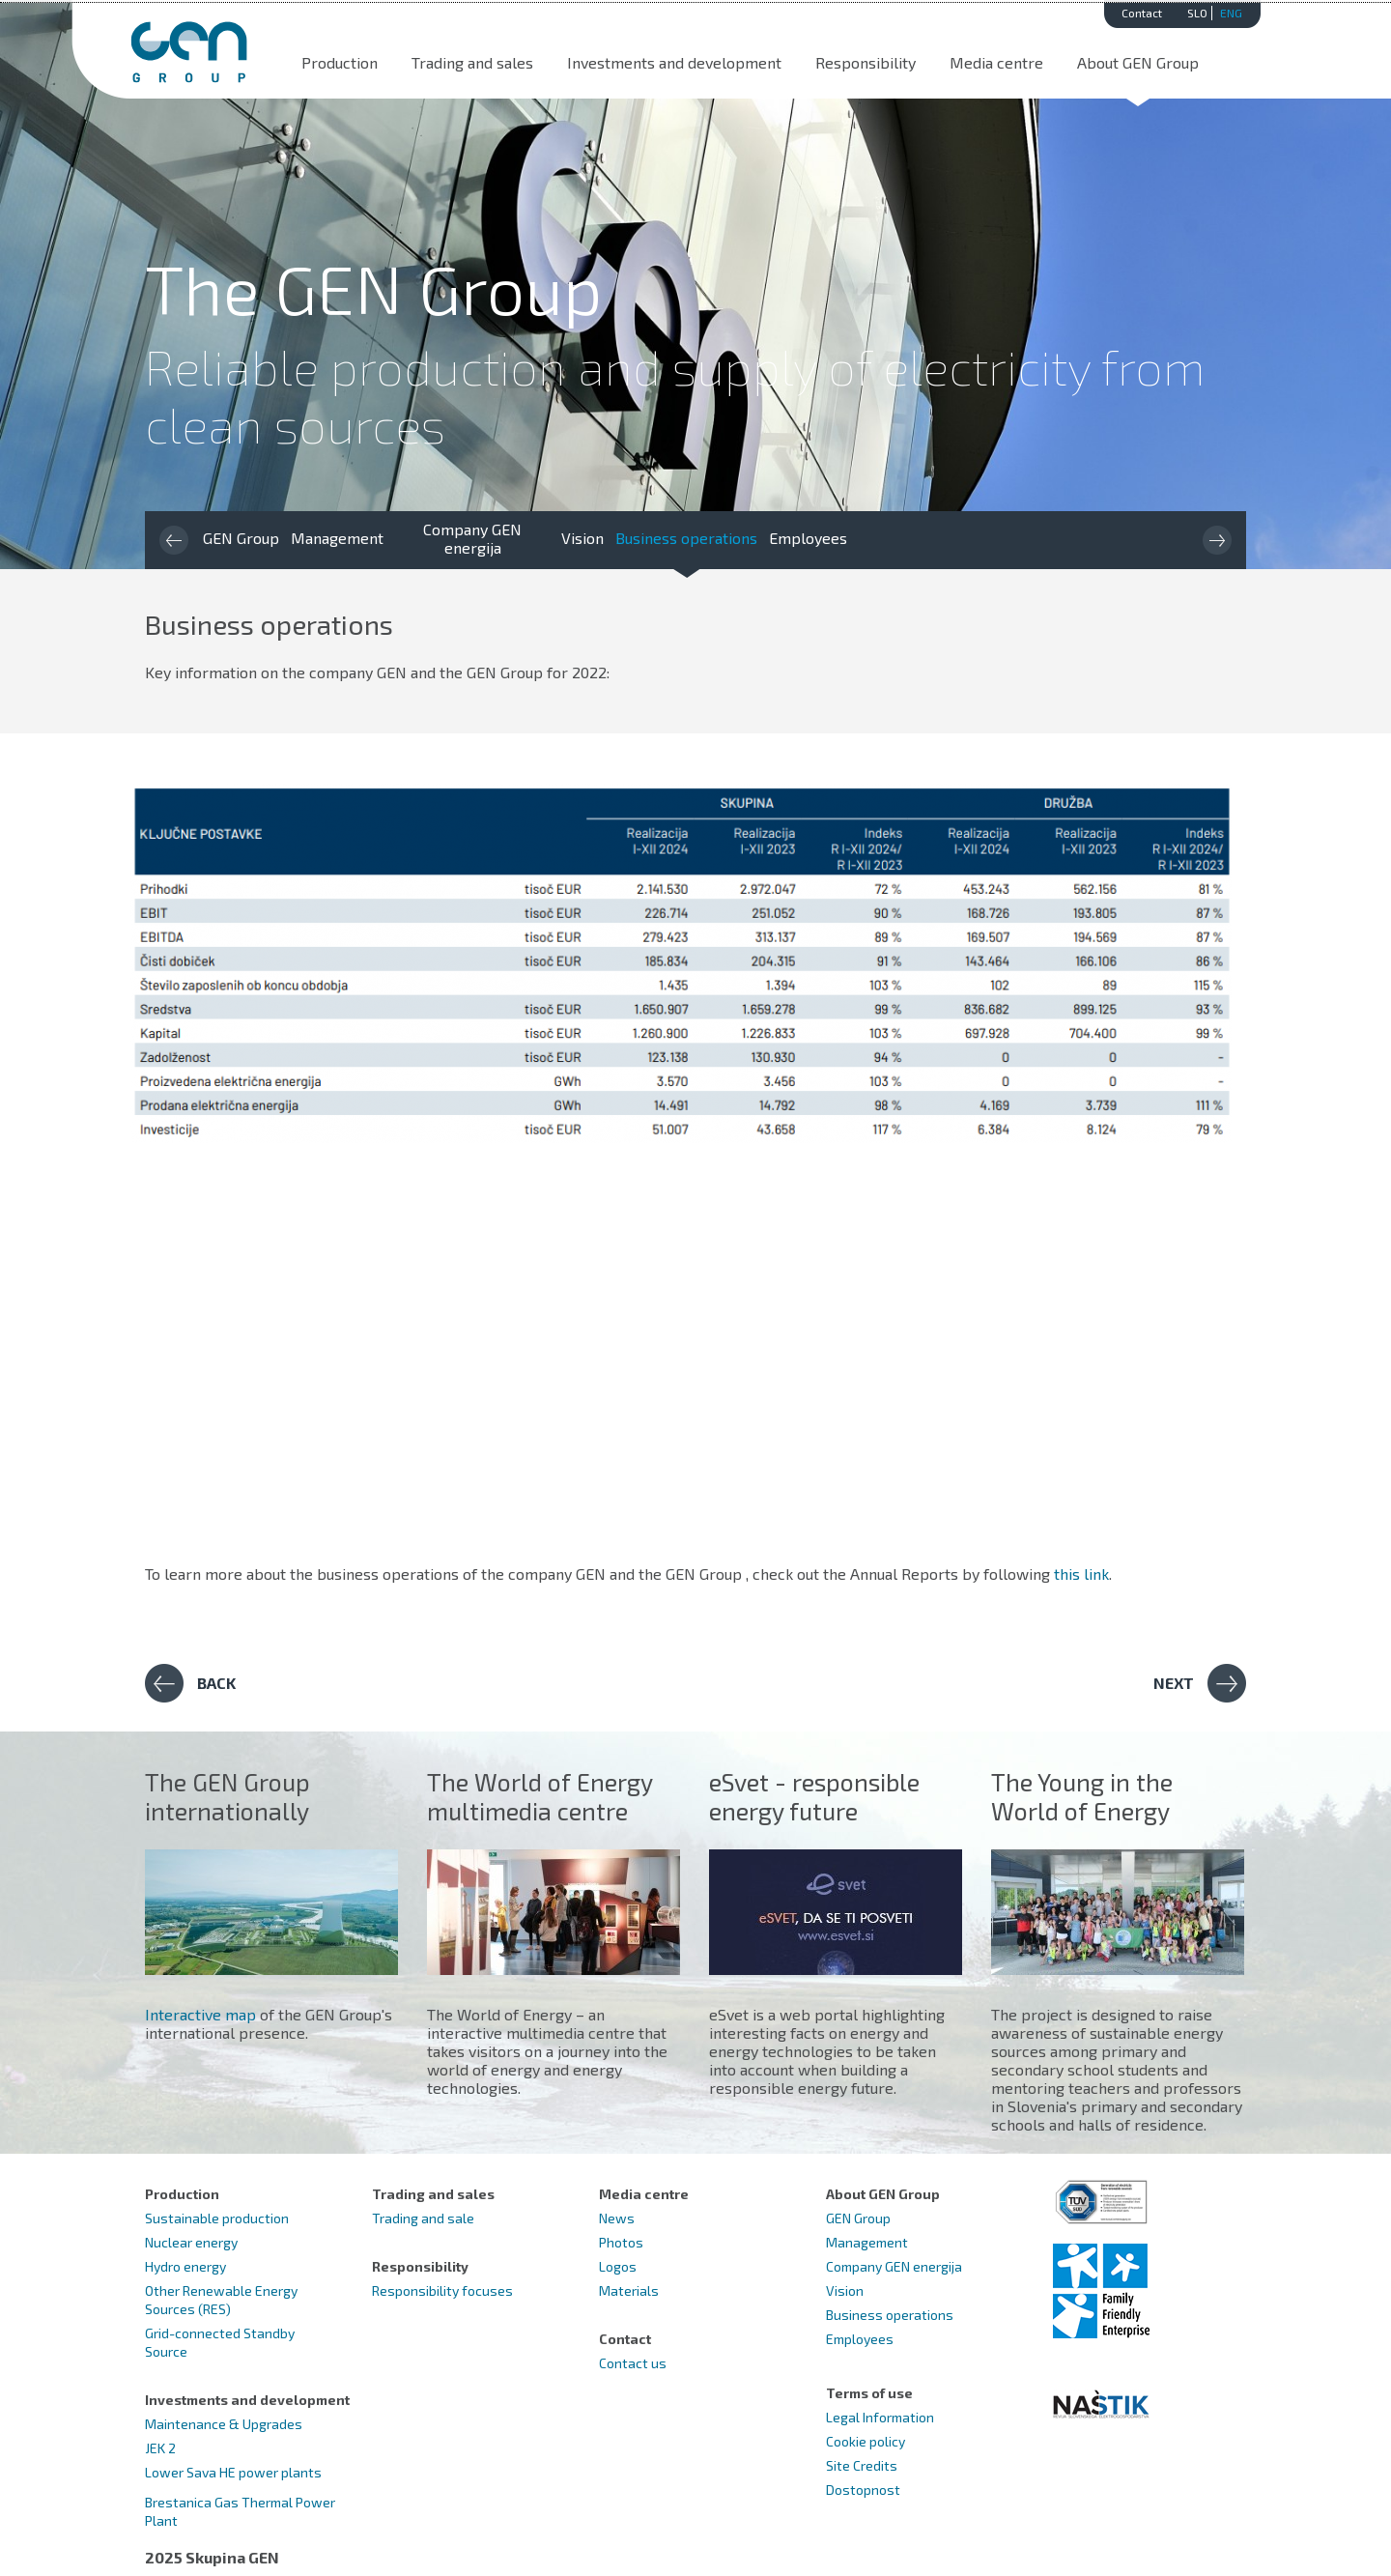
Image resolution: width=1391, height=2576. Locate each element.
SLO (1197, 12)
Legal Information (880, 2417)
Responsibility (865, 62)
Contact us (633, 2363)
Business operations (686, 538)
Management (337, 538)
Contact (1141, 12)
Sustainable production (217, 2218)
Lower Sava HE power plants (233, 2472)
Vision (582, 538)
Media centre (996, 62)
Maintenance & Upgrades (223, 2424)
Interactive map (200, 2014)
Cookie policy (865, 2441)
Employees (808, 538)
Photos (621, 2242)
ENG (1231, 12)
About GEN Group (1138, 62)
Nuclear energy (191, 2242)
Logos (618, 2266)
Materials (629, 2290)
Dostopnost (863, 2489)
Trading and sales (472, 62)
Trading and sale (423, 2218)
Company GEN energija (472, 538)
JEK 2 (160, 2448)
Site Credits (861, 2465)
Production (339, 62)
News (617, 2218)
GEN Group (241, 538)
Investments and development (674, 62)
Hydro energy (185, 2266)
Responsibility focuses (442, 2290)
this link (1081, 1573)
